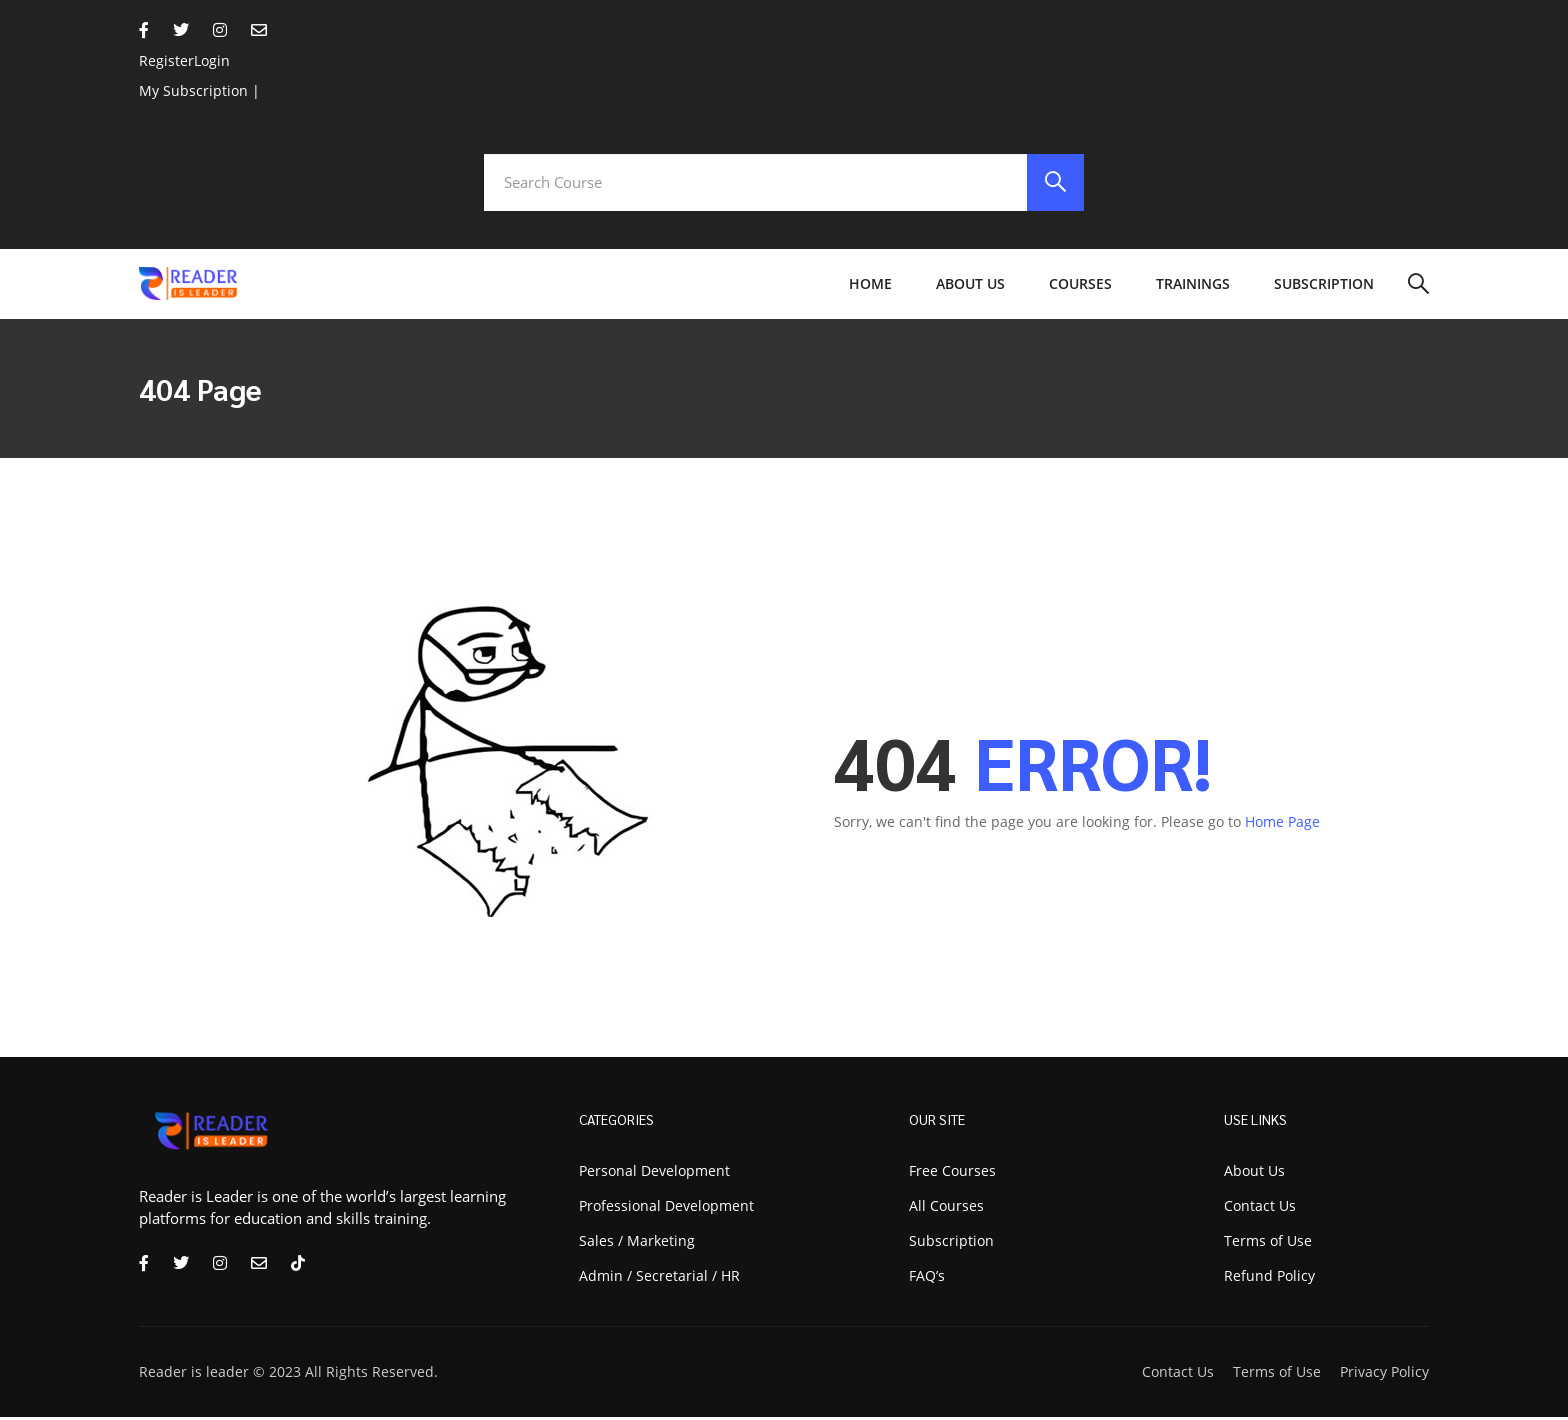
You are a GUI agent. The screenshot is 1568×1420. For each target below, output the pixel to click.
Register (166, 60)
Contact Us (1178, 1374)
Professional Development (666, 1208)
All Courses (946, 1208)
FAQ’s (927, 1278)
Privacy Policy (1384, 1374)
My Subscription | (199, 90)
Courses (1080, 286)
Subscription (1324, 286)
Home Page (1282, 824)
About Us (970, 286)
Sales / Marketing (637, 1243)
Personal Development (654, 1173)
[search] (1054, 184)
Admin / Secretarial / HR (659, 1278)
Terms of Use (1277, 1374)
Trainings (1193, 286)
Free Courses (952, 1173)
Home (870, 286)
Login (212, 60)
